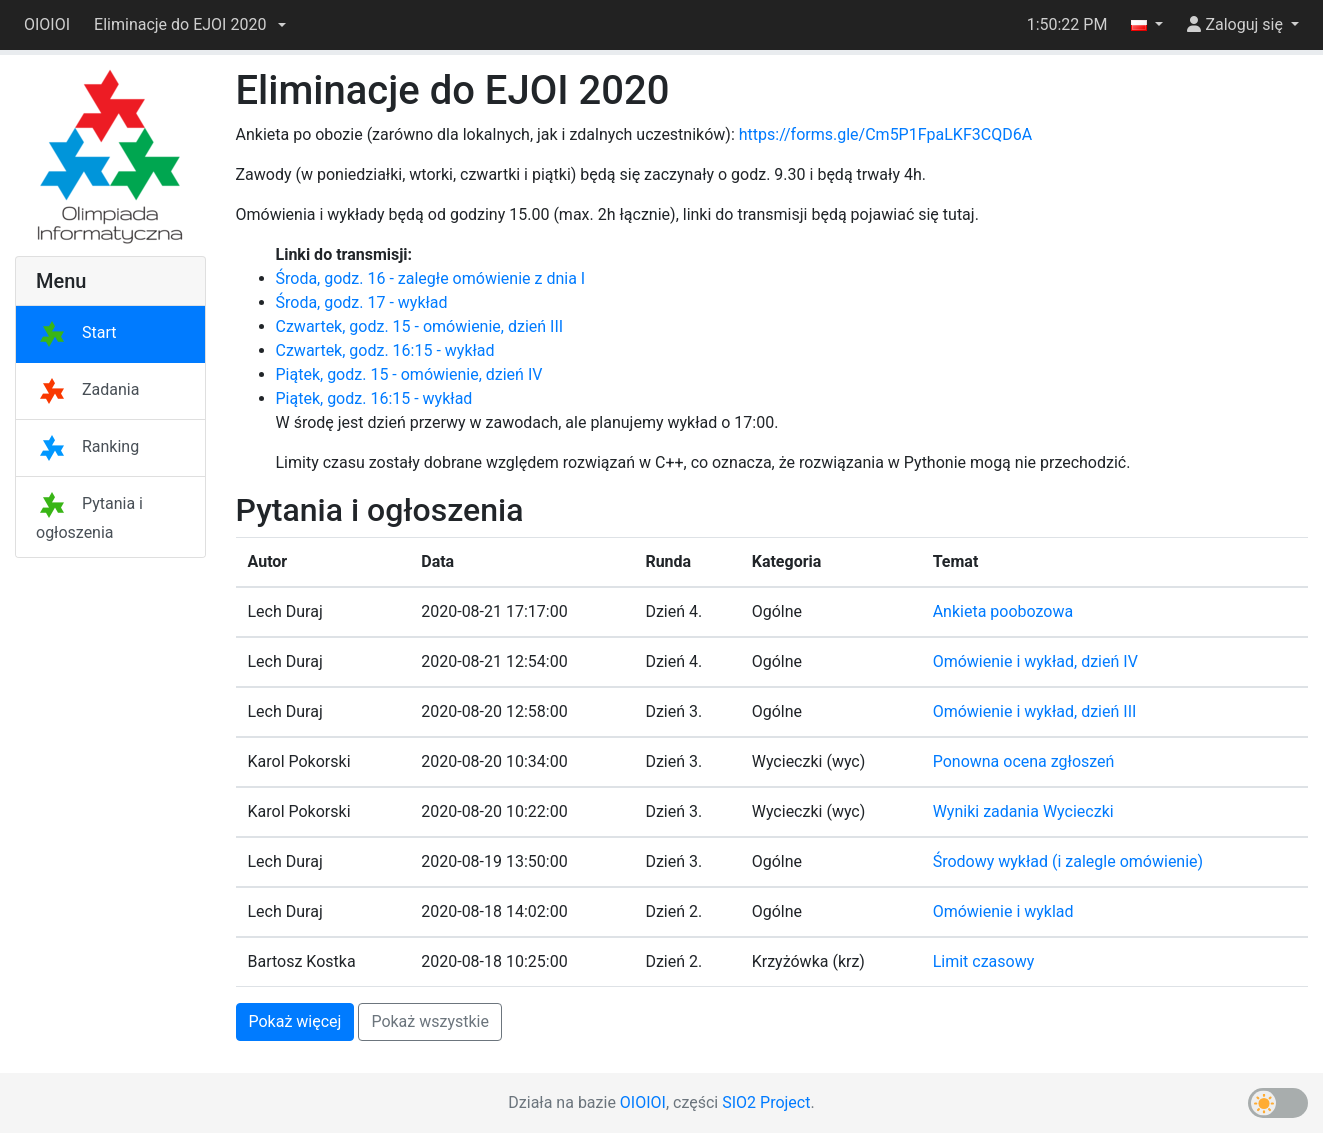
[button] (190, 25)
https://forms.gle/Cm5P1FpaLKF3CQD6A (885, 134)
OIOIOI (47, 24)
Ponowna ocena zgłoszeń (1024, 761)
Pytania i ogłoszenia (89, 518)
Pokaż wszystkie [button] (430, 1021)
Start (76, 332)
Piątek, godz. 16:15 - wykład (374, 398)
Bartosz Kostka (302, 961)
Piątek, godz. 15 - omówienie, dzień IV (409, 374)
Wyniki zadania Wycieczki (1023, 811)
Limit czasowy (984, 961)
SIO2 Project (766, 1102)
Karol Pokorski (299, 761)
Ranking (87, 446)
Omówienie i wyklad (1003, 911)
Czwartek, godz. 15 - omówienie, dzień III (420, 326)
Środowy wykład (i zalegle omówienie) (1068, 861)
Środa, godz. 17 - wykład (362, 302)
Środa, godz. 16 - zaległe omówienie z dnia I (431, 278)
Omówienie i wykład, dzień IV (1035, 661)
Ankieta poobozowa (1003, 611)
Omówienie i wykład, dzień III (1035, 711)
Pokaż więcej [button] (295, 1021)
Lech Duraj (285, 611)
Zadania (87, 389)
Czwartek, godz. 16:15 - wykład (385, 350)
